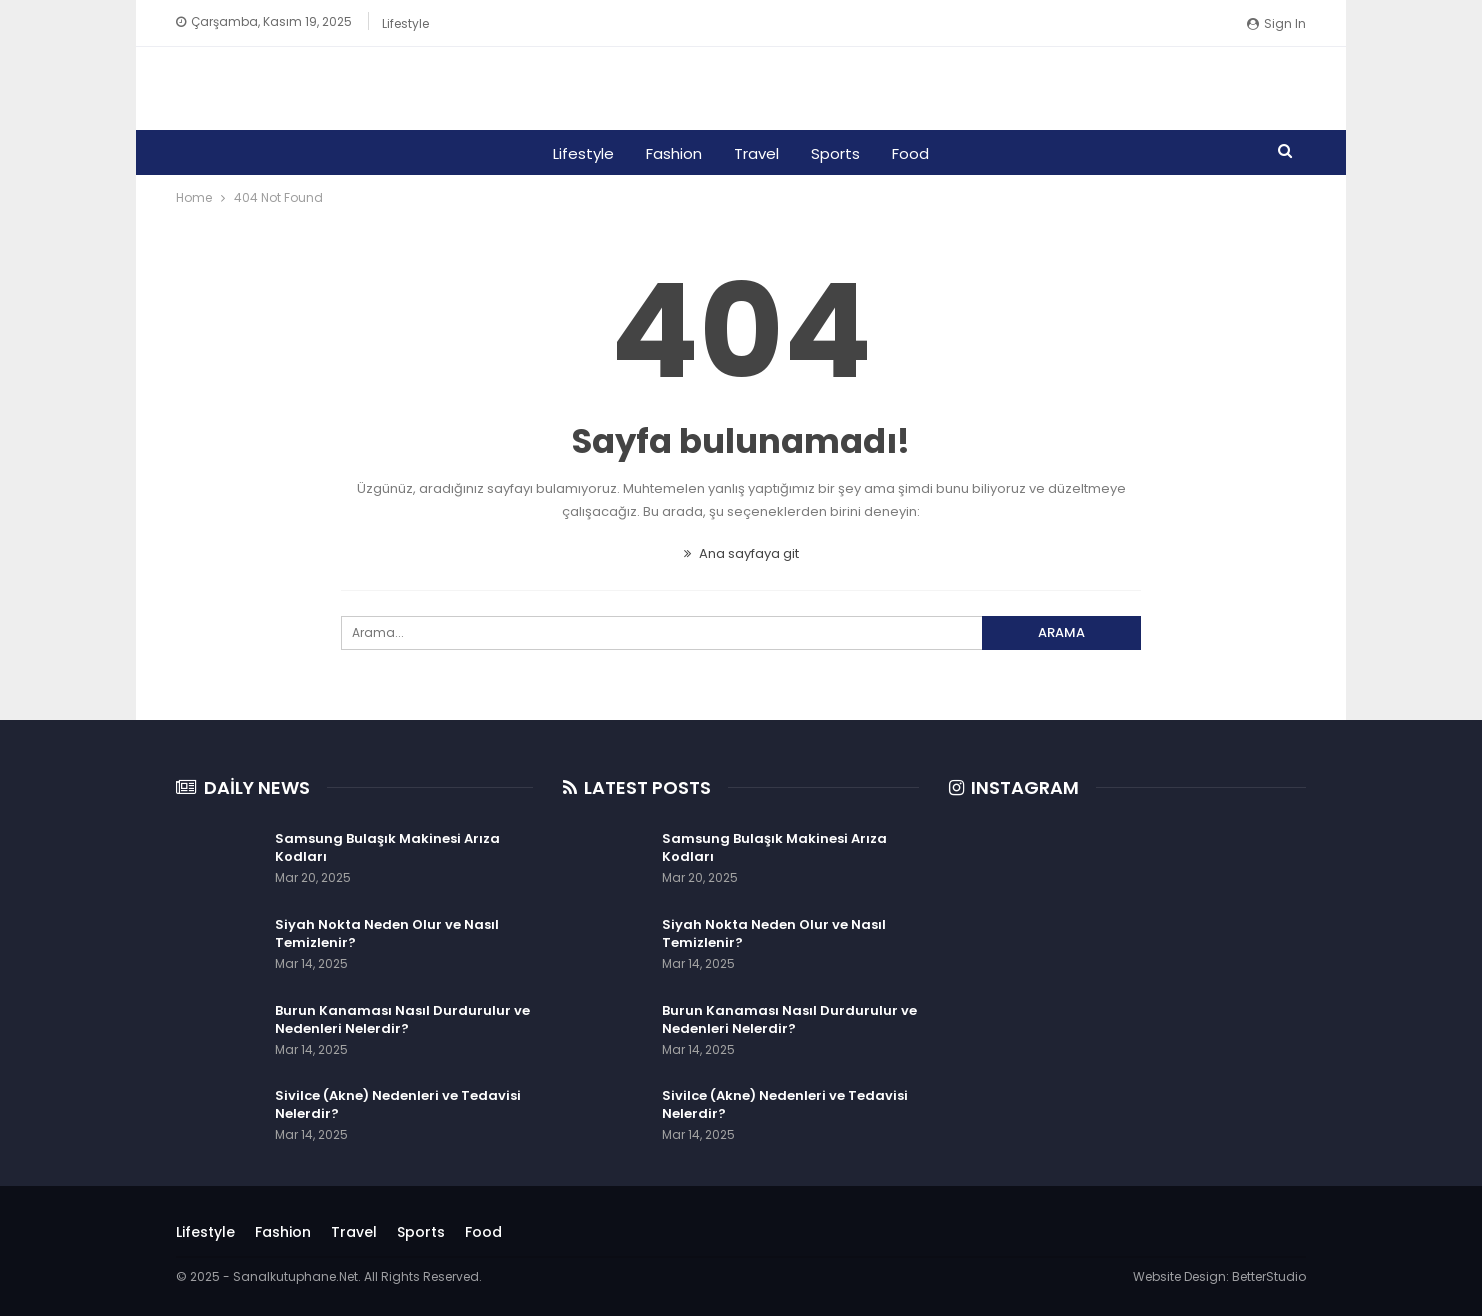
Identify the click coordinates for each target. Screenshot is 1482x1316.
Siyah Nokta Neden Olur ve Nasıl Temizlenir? (387, 933)
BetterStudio (1269, 1276)
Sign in (1276, 23)
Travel (756, 153)
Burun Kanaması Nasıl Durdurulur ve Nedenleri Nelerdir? (402, 1019)
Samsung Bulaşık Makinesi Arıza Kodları (387, 847)
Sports (838, 153)
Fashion (671, 153)
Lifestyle (405, 23)
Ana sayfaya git (741, 553)
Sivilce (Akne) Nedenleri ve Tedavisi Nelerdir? (398, 1104)
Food (916, 153)
